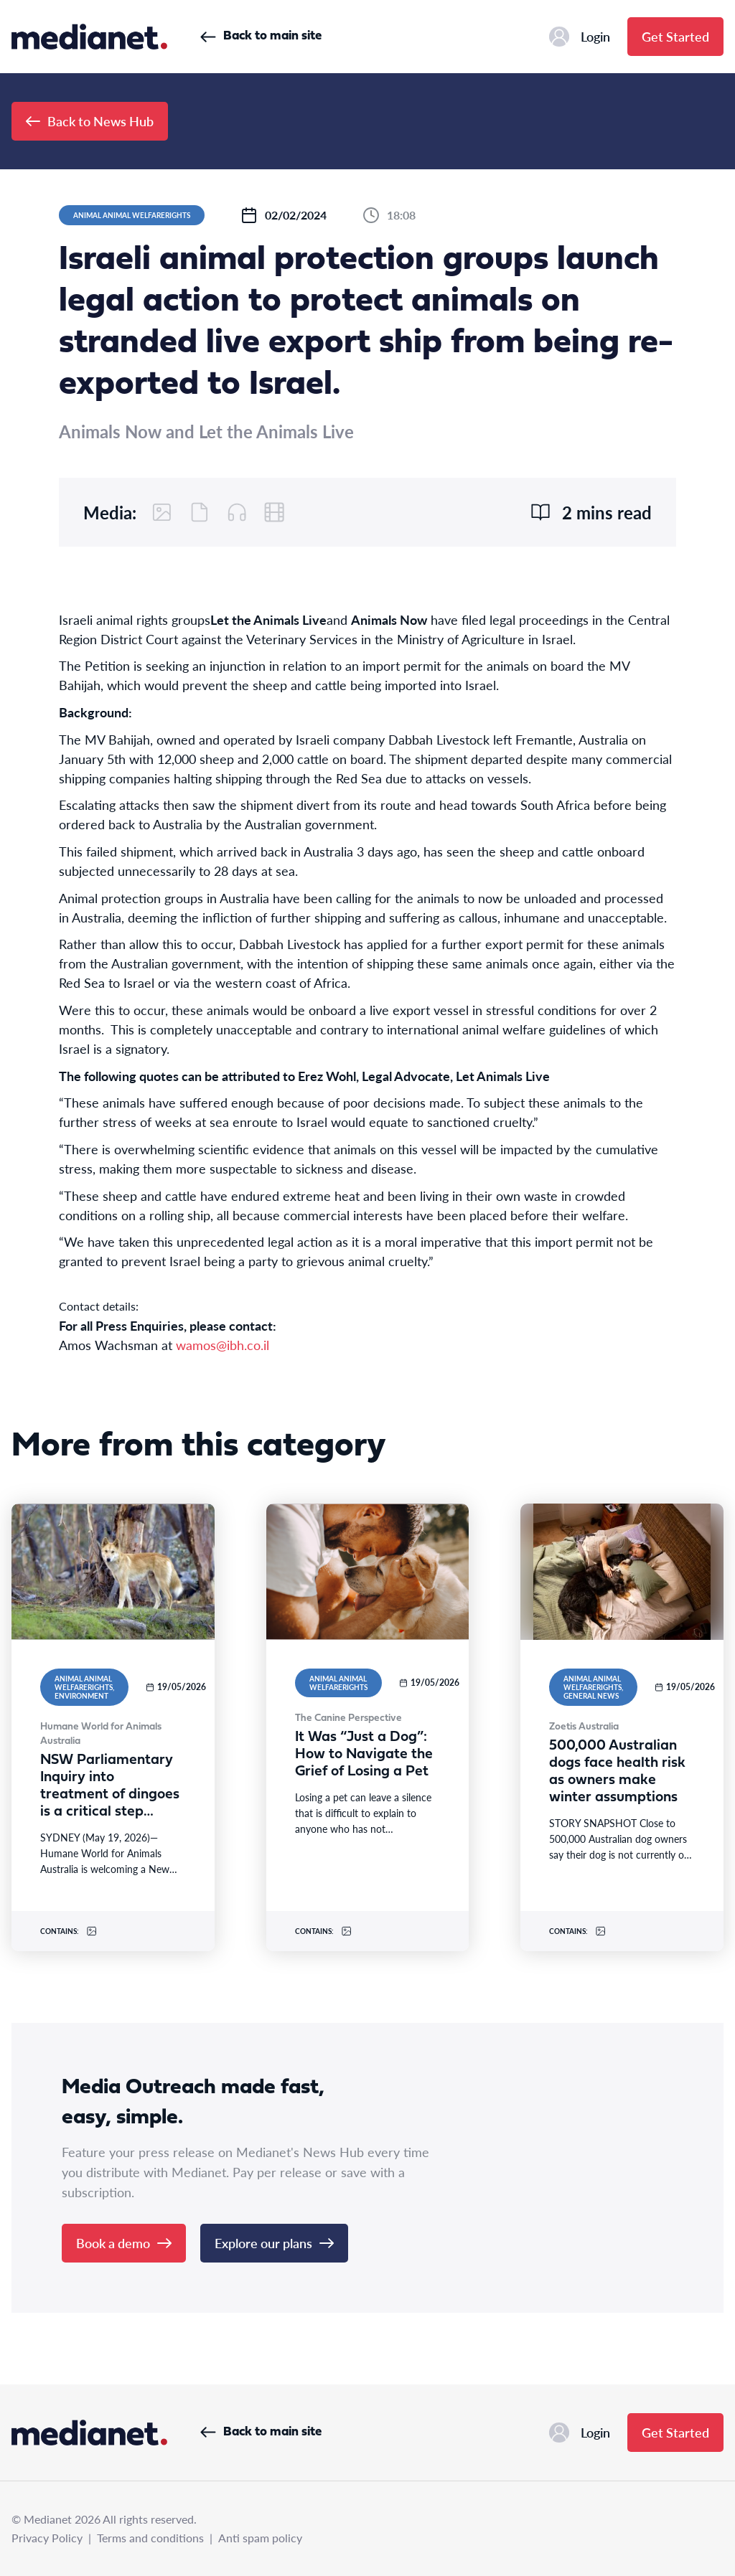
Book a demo (124, 2243)
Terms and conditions (150, 2537)
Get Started (675, 36)
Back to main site (261, 36)
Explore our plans (274, 2243)
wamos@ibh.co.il (222, 1345)
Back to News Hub (90, 121)
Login (579, 37)
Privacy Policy (47, 2537)
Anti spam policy (260, 2537)
